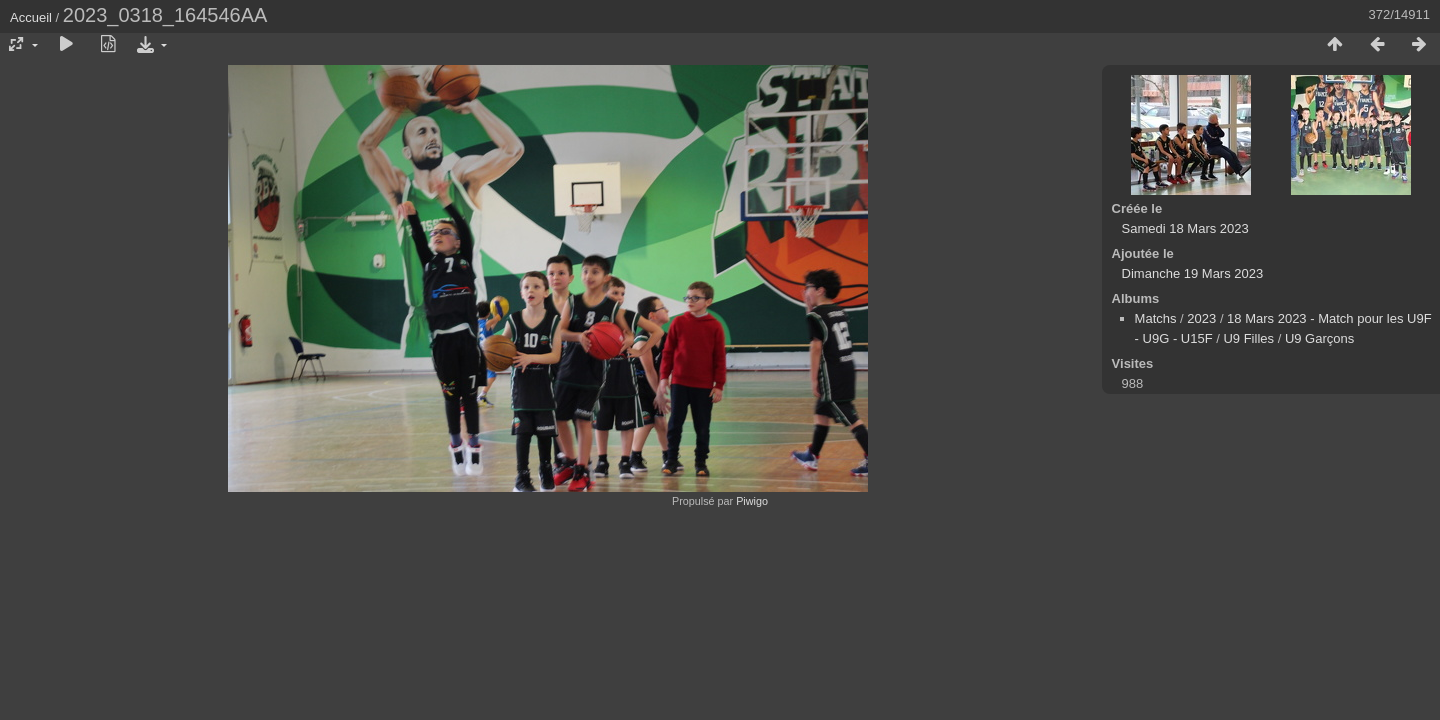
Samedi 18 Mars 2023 (1185, 228)
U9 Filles (1248, 338)
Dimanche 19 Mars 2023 (1193, 273)
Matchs (1156, 318)
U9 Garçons (1319, 338)
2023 (1201, 318)
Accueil (31, 17)
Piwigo (752, 501)
